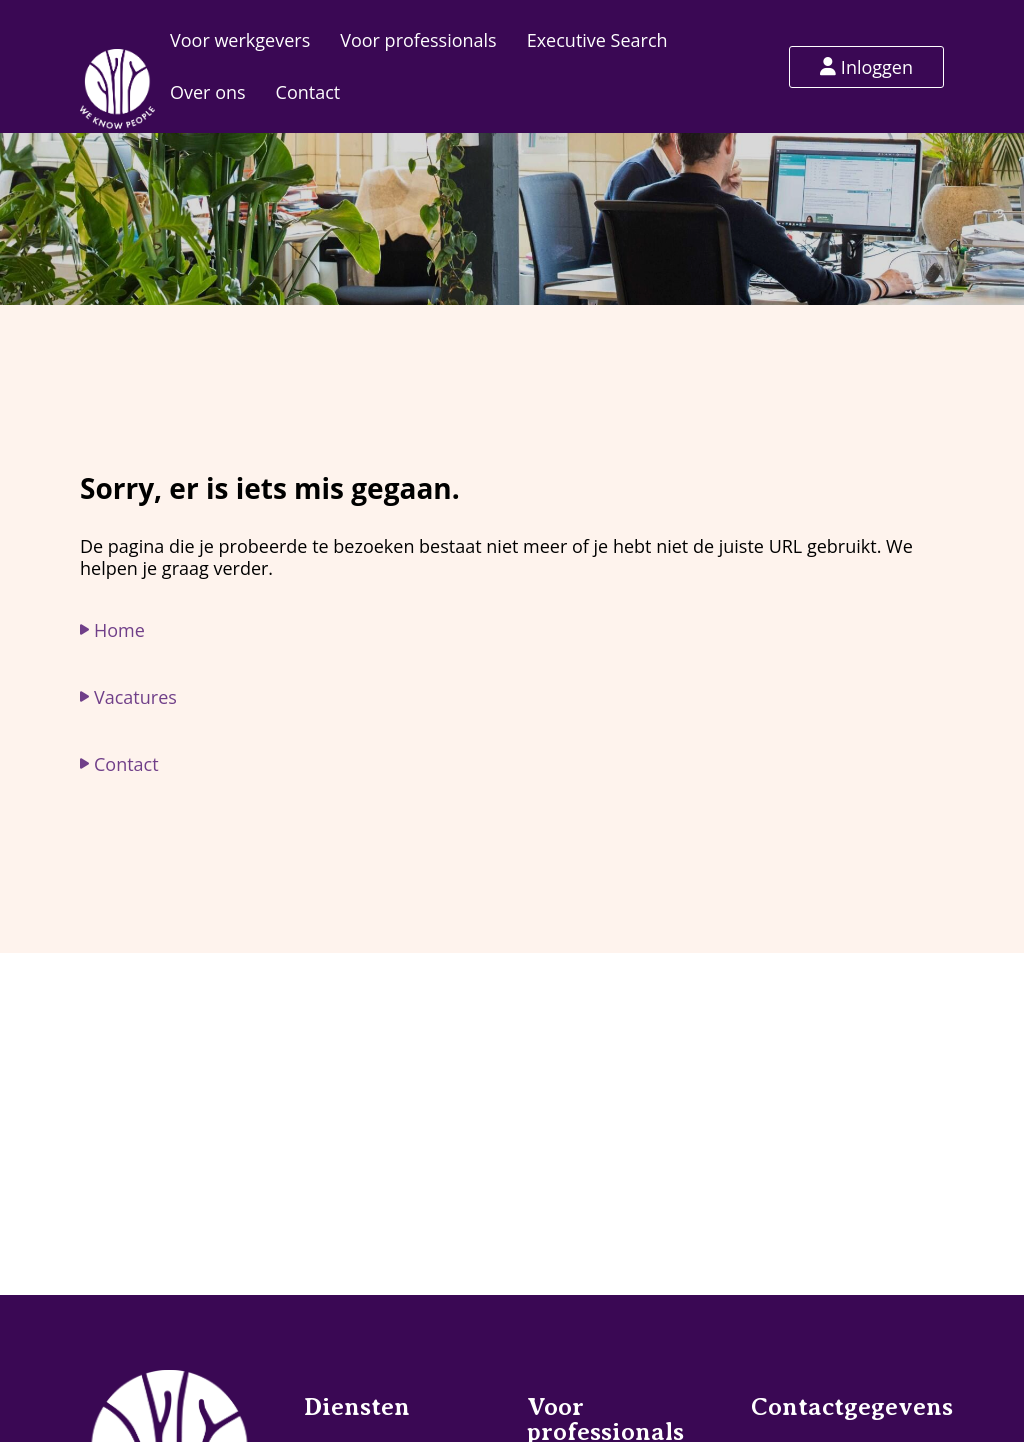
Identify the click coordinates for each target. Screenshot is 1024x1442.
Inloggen (866, 67)
